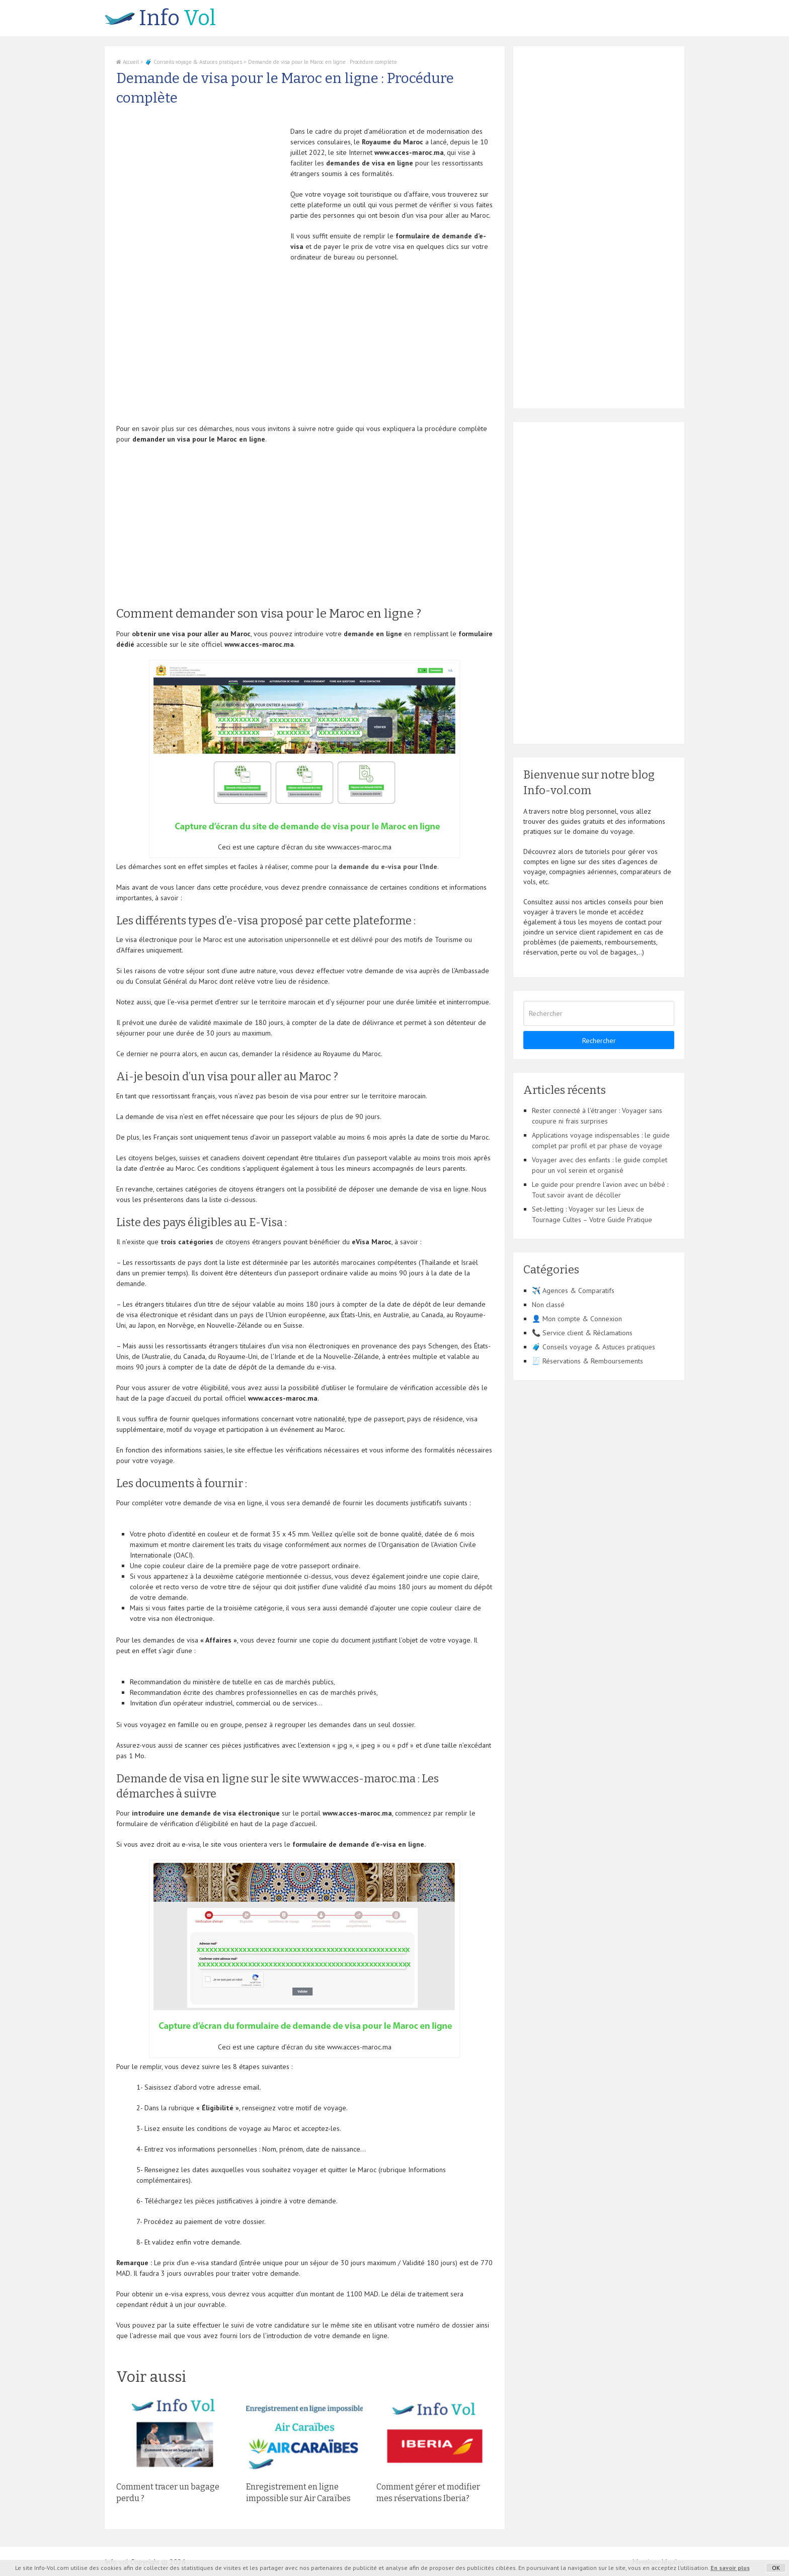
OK (776, 2567)
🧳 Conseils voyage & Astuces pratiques (193, 61)
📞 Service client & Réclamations (582, 1332)
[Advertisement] (200, 196)
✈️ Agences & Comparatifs (573, 1290)
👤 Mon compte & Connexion (577, 1318)
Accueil (127, 61)
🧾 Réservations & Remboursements (587, 1360)
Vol (160, 18)
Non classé (548, 1304)
